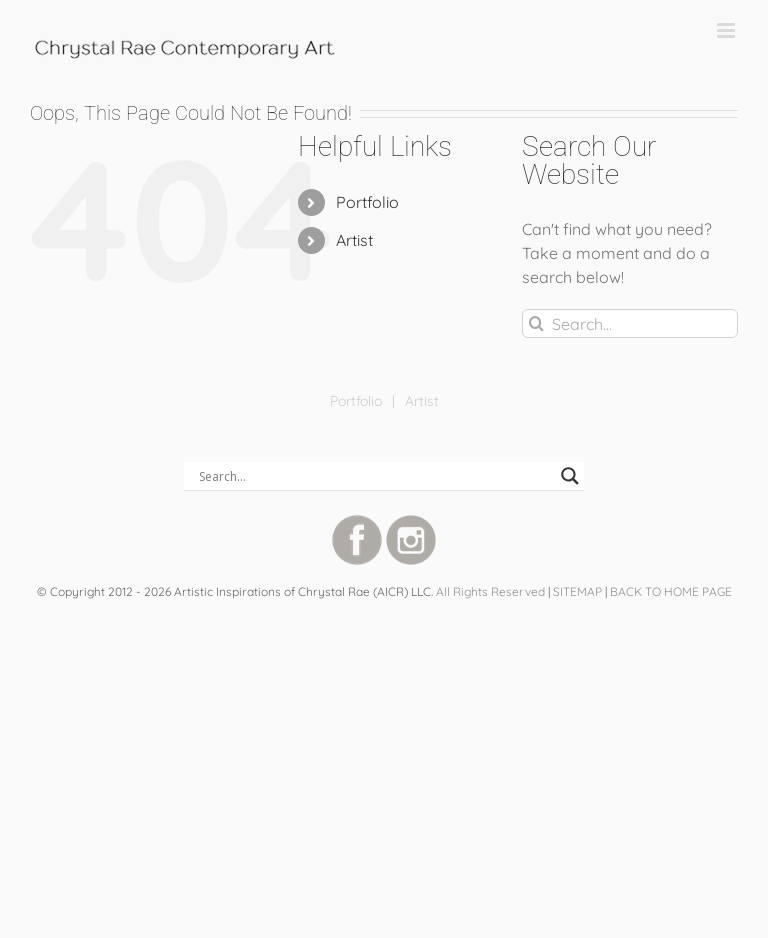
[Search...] (630, 323)
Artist (354, 240)
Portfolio (367, 202)
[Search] (536, 323)
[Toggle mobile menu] (727, 30)
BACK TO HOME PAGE (671, 591)
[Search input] (375, 476)
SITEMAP (577, 591)
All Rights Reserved (490, 591)
